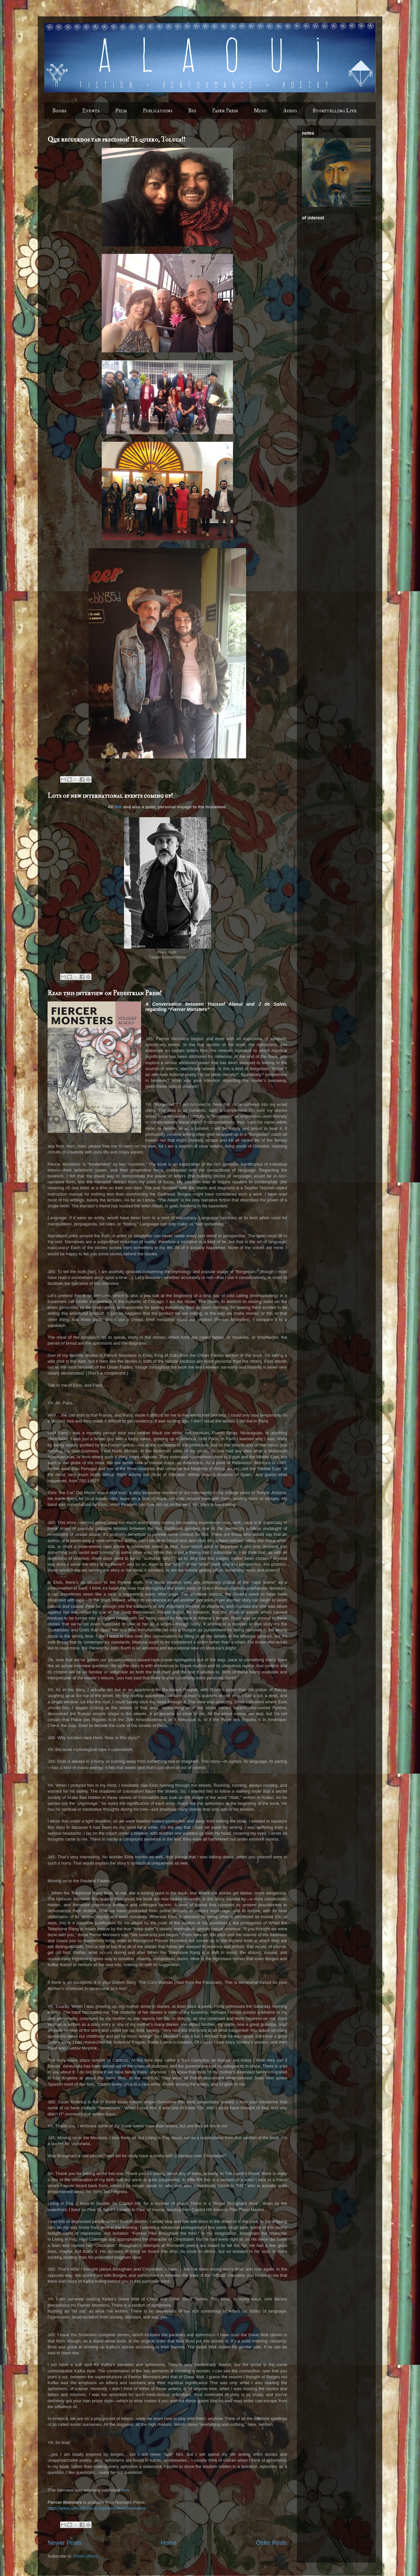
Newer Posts (64, 2543)
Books (59, 110)
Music (260, 110)
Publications (157, 110)
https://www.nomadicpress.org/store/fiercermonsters (97, 2508)
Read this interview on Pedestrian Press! (105, 993)
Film (121, 110)
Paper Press (225, 110)
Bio (192, 110)
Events (90, 110)
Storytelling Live (335, 110)
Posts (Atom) (86, 2556)
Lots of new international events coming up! (110, 796)
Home (169, 2543)
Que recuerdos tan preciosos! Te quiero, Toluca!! (116, 139)
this (118, 806)
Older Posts (271, 2543)
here (125, 2490)
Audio (290, 110)
